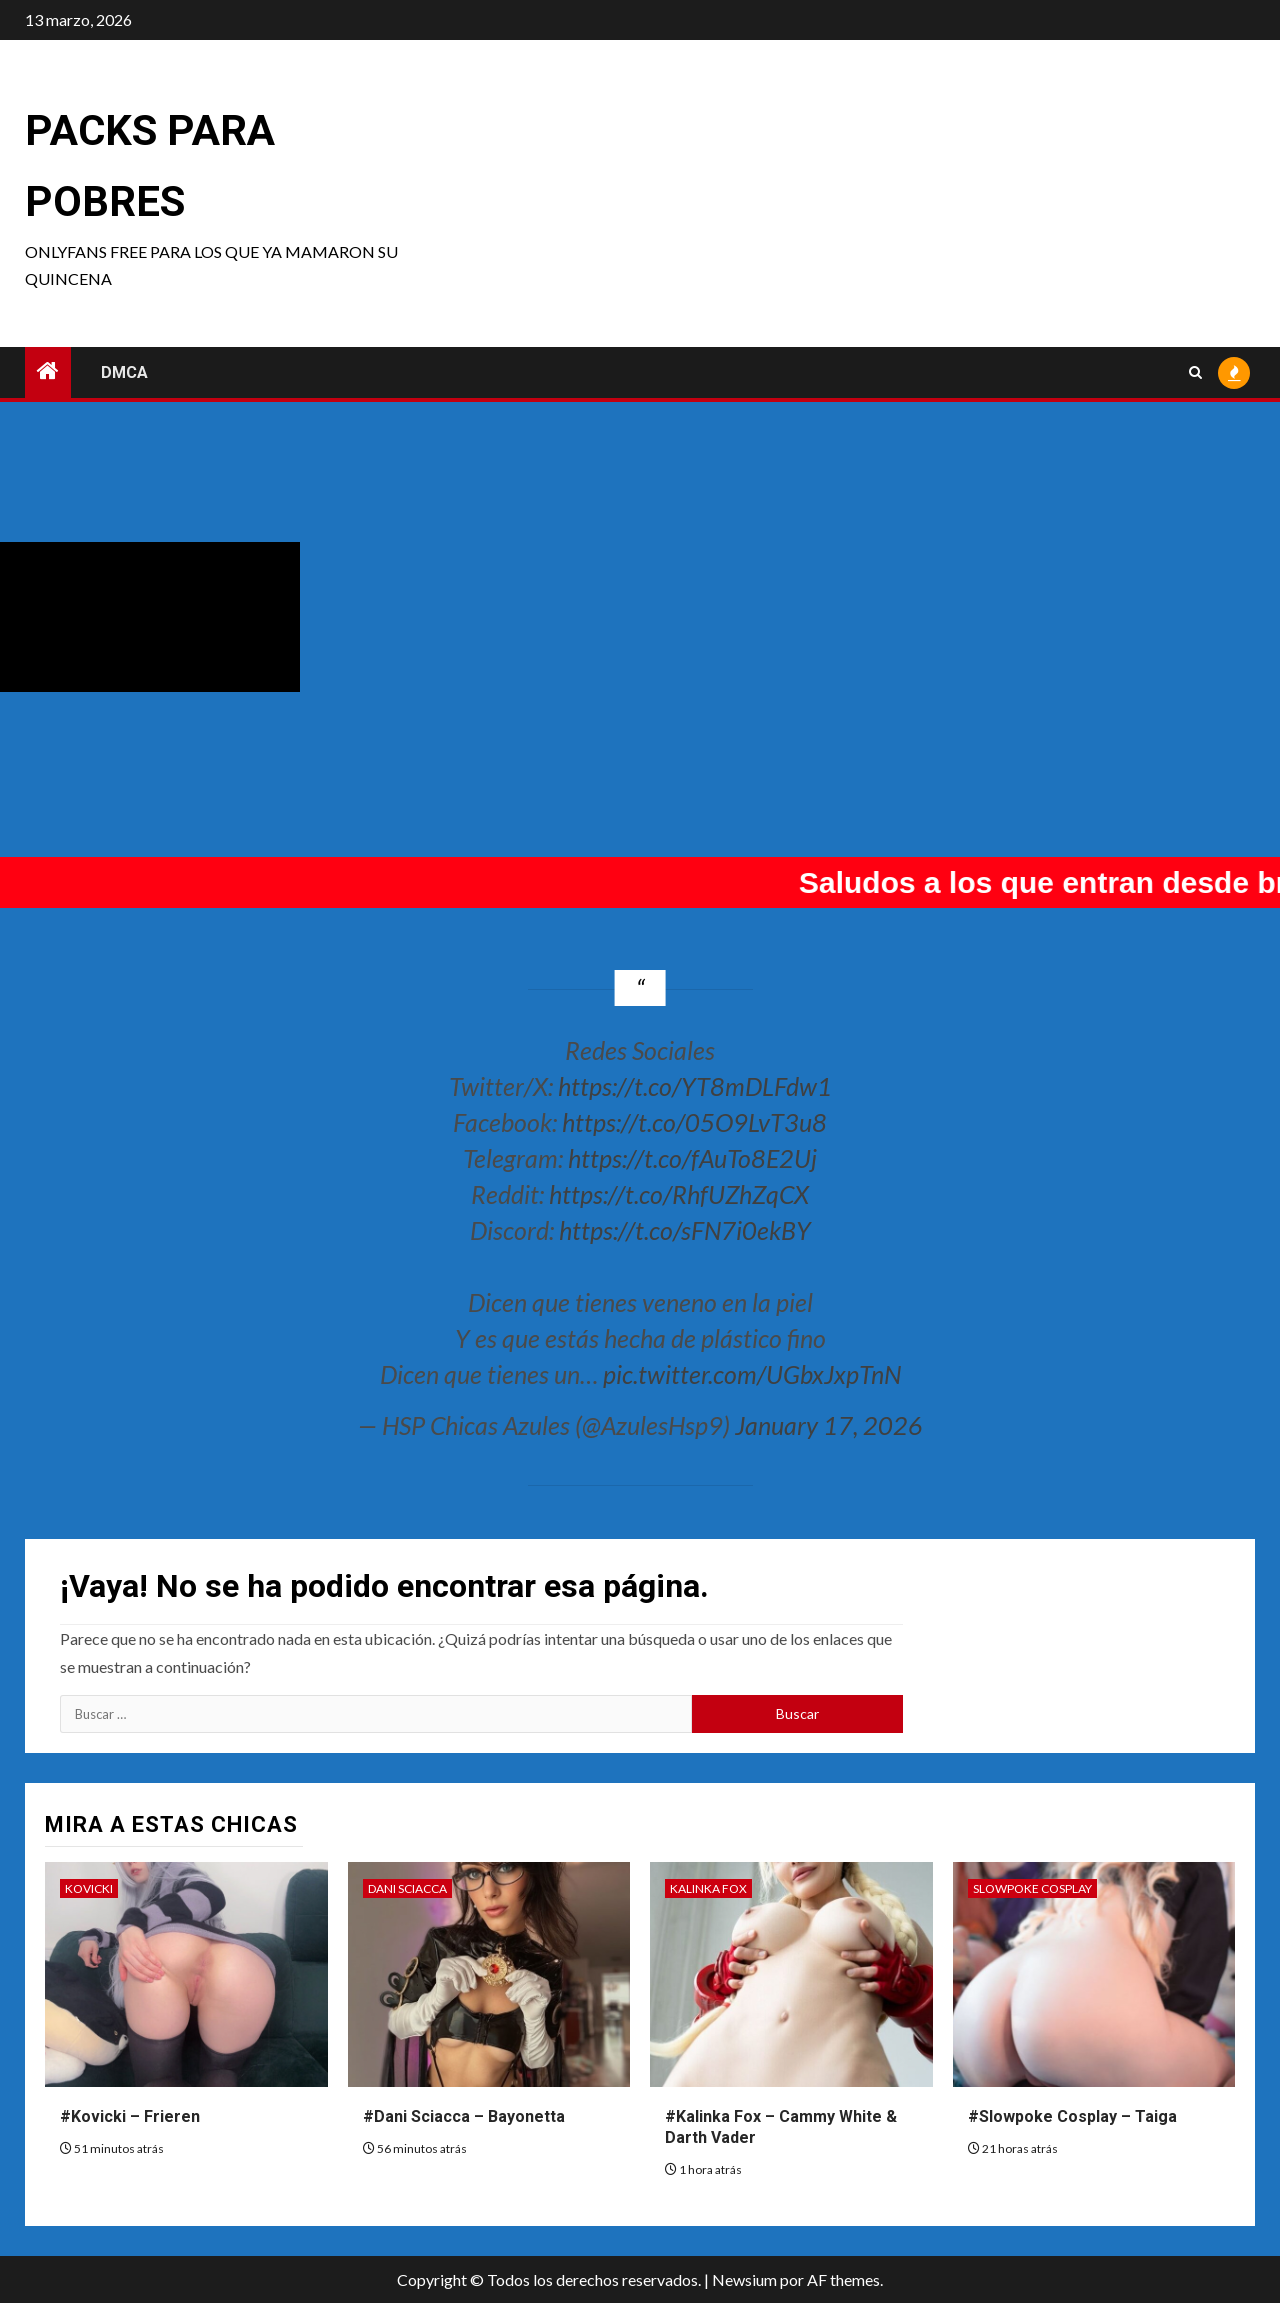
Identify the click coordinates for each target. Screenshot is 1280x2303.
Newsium (744, 2279)
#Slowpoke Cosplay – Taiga (1072, 2116)
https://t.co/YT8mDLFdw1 (695, 1086)
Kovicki (89, 1888)
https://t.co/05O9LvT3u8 (694, 1122)
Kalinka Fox (708, 1888)
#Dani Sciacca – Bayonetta (464, 2116)
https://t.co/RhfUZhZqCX (679, 1194)
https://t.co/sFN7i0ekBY (685, 1230)
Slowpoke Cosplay (1032, 1888)
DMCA (124, 372)
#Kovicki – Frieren (130, 2116)
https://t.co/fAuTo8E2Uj (692, 1158)
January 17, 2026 (829, 1425)
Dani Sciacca (407, 1888)
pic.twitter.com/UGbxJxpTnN (752, 1374)
